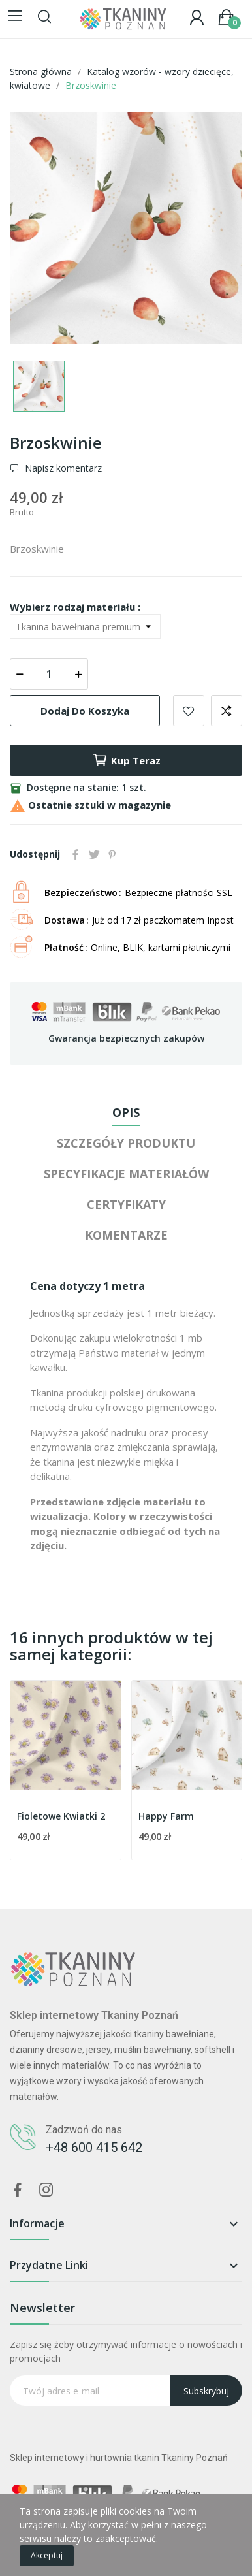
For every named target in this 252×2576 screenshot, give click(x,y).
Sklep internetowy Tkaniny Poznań (94, 2015)
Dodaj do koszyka (84, 710)
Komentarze (126, 1235)
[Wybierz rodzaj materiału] (85, 626)
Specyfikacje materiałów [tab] (126, 1174)
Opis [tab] (126, 1112)
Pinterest (112, 854)
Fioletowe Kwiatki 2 (61, 1816)
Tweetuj (94, 854)
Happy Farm (166, 1816)
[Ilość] (49, 674)
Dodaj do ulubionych (188, 710)
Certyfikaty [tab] (126, 1204)
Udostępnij (76, 854)
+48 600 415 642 (94, 2147)
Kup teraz (126, 760)
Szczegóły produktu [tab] (126, 1143)
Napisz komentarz (62, 468)
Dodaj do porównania (226, 710)
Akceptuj (47, 2555)
